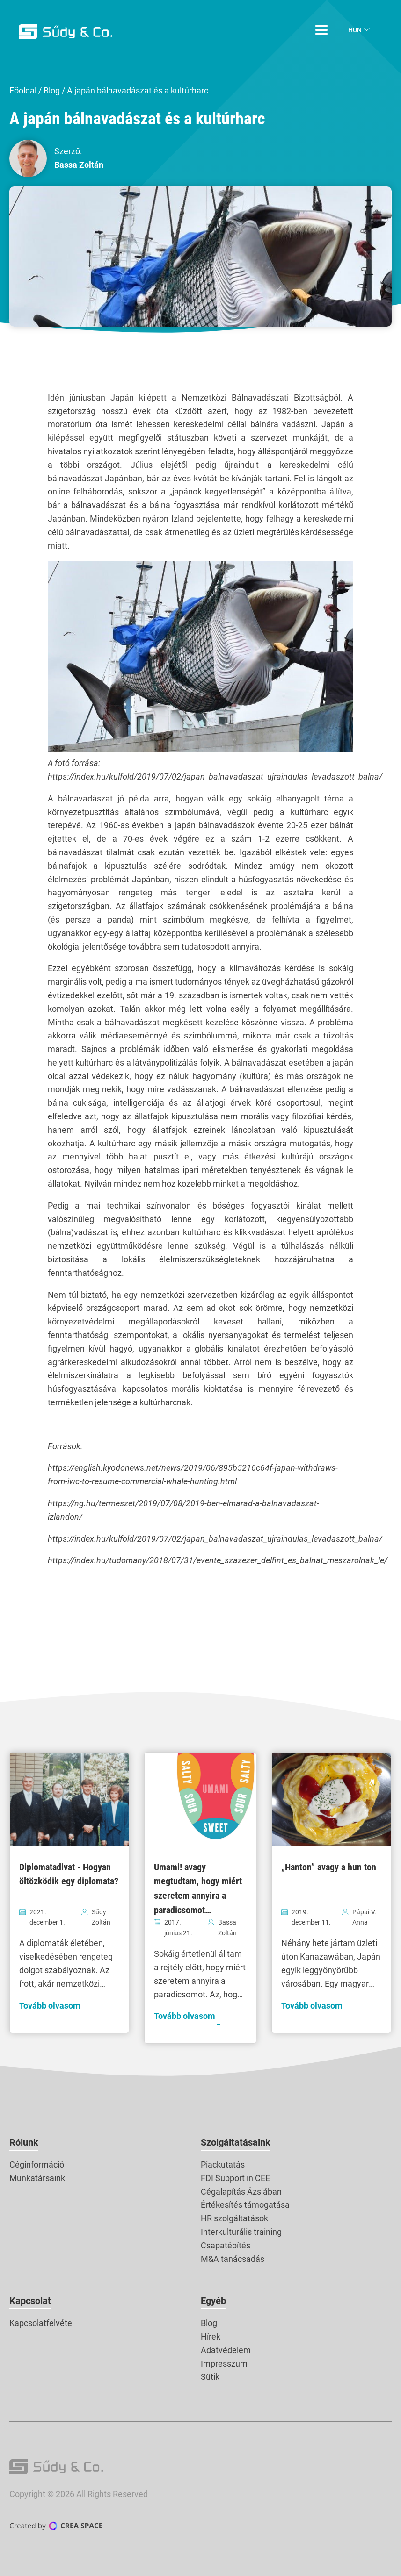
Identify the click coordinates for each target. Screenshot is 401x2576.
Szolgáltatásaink (235, 2142)
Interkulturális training (241, 2232)
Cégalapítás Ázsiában (241, 2192)
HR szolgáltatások (234, 2218)
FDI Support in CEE (235, 2178)
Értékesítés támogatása (245, 2205)
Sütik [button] (210, 2377)
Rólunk (23, 2142)
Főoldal (22, 90)
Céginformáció (36, 2164)
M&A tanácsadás (232, 2259)
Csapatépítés (225, 2245)
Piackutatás (223, 2164)
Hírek (210, 2336)
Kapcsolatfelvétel (41, 2323)
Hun (355, 30)
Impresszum (224, 2363)
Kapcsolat (30, 2300)
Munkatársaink (37, 2178)
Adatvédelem (226, 2350)
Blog (52, 90)
